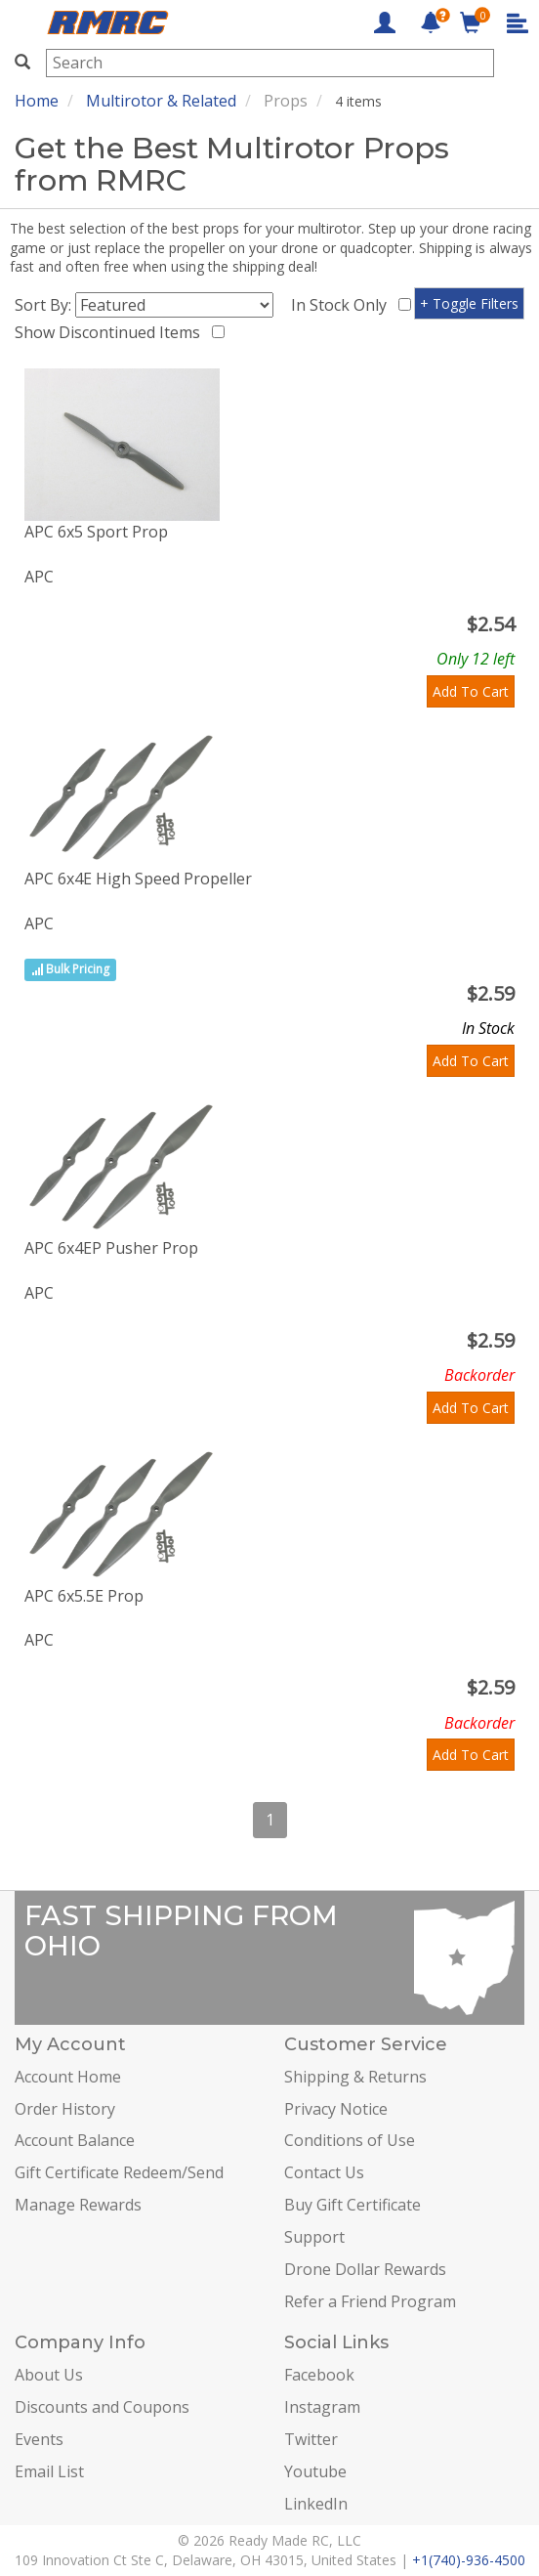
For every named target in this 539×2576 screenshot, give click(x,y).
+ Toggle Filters (469, 303)
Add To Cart (471, 691)
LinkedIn (316, 2503)
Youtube (315, 2471)
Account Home (68, 2076)
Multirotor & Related (161, 100)
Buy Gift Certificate (352, 2204)
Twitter (311, 2439)
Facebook (319, 2374)
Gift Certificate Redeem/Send (119, 2172)
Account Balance (75, 2140)
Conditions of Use (349, 2140)
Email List (49, 2471)
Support (314, 2237)
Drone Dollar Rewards (365, 2269)
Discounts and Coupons (102, 2407)
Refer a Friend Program (370, 2301)
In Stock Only (342, 305)
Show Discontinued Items (111, 332)
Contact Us (324, 2172)
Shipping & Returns (355, 2076)
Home (37, 100)
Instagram (322, 2407)
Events (39, 2439)
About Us (49, 2374)
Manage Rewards (78, 2204)
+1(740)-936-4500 (468, 2560)
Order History (65, 2109)
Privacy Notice (336, 2109)
